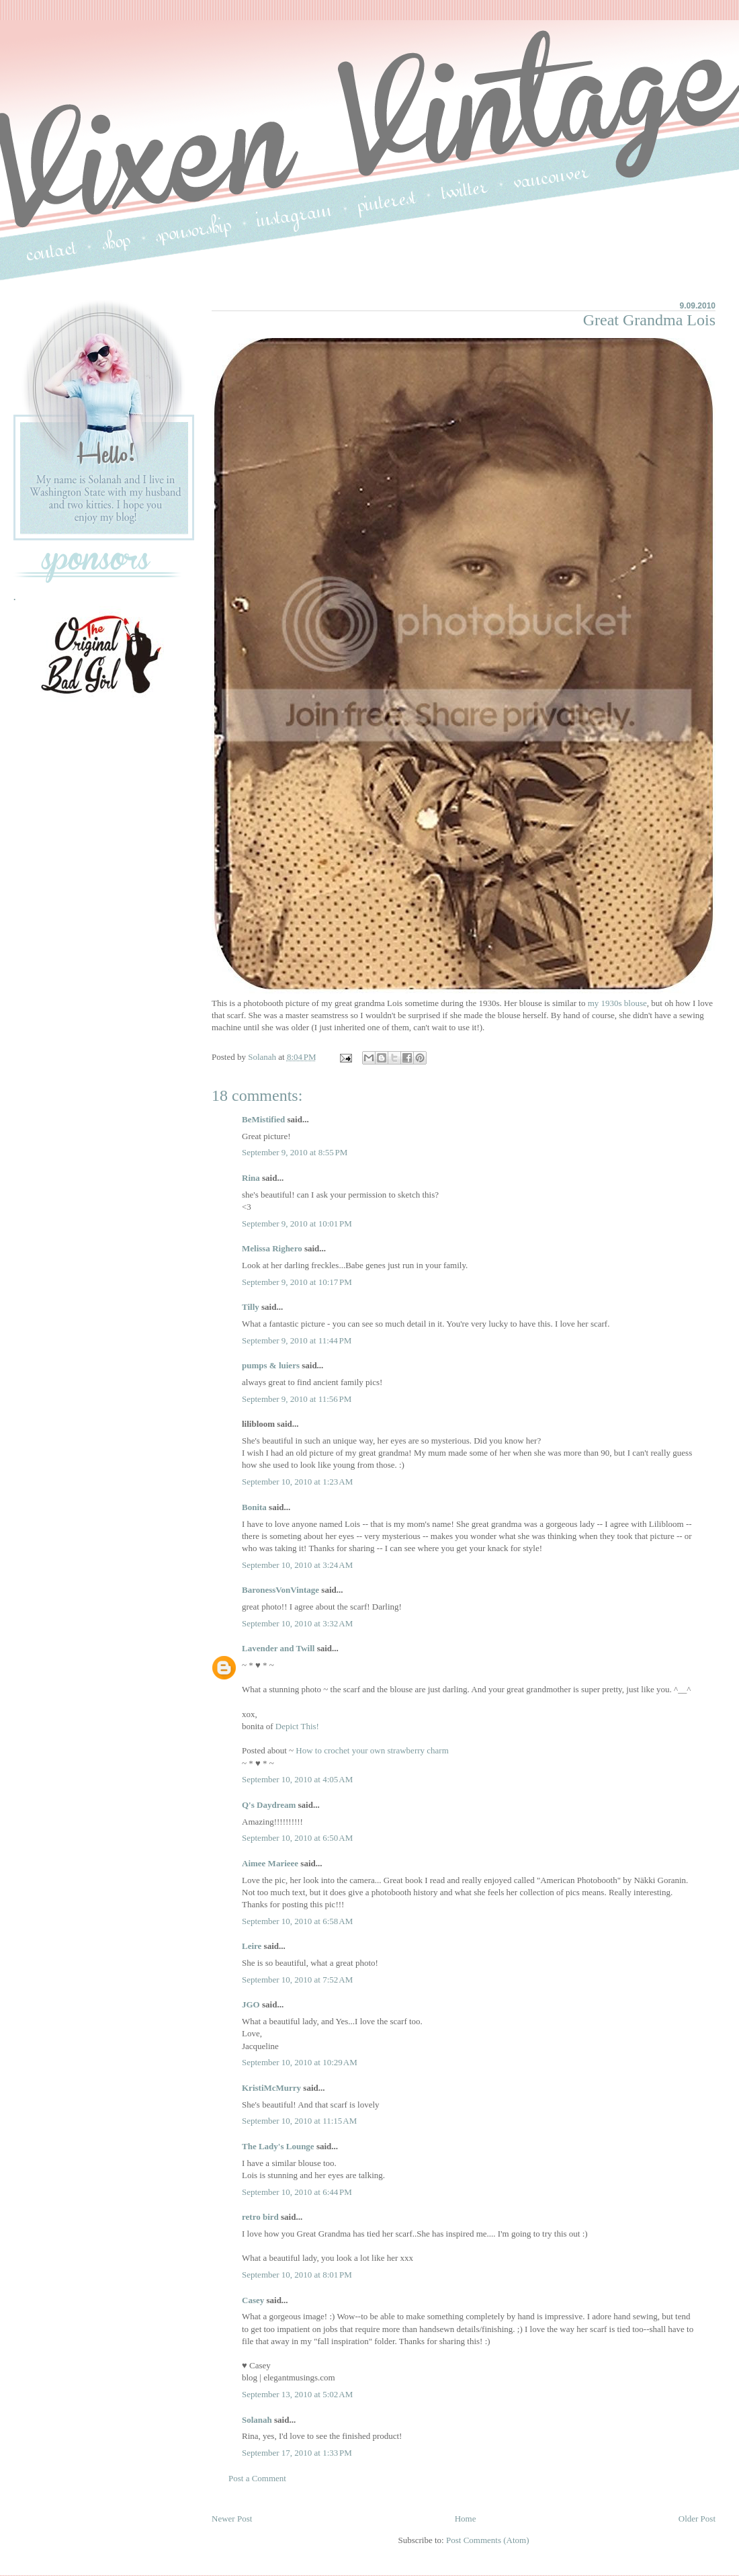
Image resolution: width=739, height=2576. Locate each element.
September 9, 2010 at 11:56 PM (296, 1399)
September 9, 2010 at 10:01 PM (297, 1223)
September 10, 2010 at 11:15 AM (299, 2121)
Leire (251, 1946)
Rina (251, 1178)
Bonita (254, 1507)
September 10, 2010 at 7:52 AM (297, 1980)
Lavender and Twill (278, 1648)
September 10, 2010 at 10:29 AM (299, 2062)
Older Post (697, 2518)
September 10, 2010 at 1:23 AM (297, 1482)
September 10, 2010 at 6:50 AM (297, 1838)
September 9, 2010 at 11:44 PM (296, 1340)
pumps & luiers (271, 1365)
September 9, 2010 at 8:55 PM (294, 1152)
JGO (251, 2004)
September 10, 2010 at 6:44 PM (297, 2192)
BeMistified (263, 1119)
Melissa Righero (272, 1248)
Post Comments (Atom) (487, 2540)
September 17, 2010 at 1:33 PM (297, 2453)
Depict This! (297, 1726)
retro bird (260, 2217)
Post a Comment (257, 2478)
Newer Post (232, 2518)
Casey (253, 2300)
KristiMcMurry (271, 2088)
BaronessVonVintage (280, 1590)
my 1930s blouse (617, 1003)
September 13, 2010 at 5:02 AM (297, 2394)
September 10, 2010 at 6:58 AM (297, 1921)
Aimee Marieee (270, 1863)
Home (465, 2518)
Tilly (250, 1307)
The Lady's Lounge (278, 2146)
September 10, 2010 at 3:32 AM (297, 1623)
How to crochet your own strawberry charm (372, 1750)
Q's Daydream (269, 1805)
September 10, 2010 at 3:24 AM (297, 1565)
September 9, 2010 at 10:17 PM (297, 1282)
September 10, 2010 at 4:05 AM (297, 1779)
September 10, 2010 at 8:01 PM (297, 2275)
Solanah (257, 2420)
